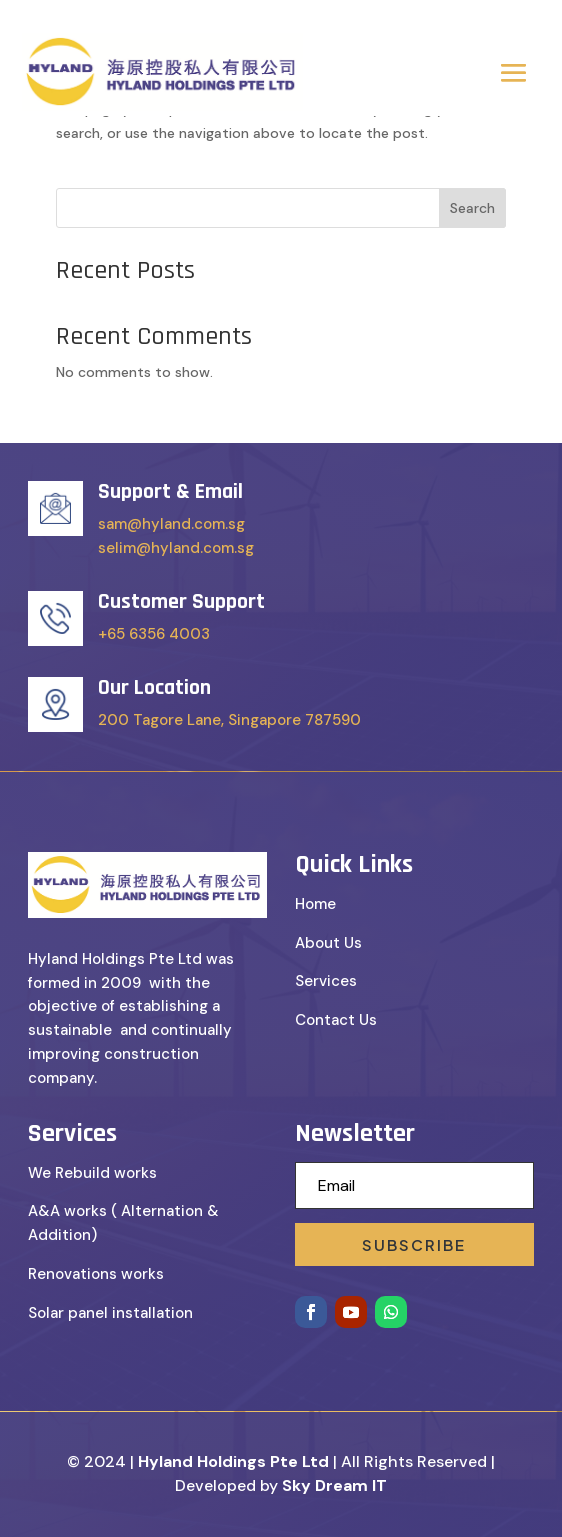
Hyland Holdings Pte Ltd (233, 1461)
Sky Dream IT (334, 1485)
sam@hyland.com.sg (171, 524)
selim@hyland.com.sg (176, 548)
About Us (328, 943)
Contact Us (336, 1020)
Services (326, 981)
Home (315, 904)
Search (472, 208)
